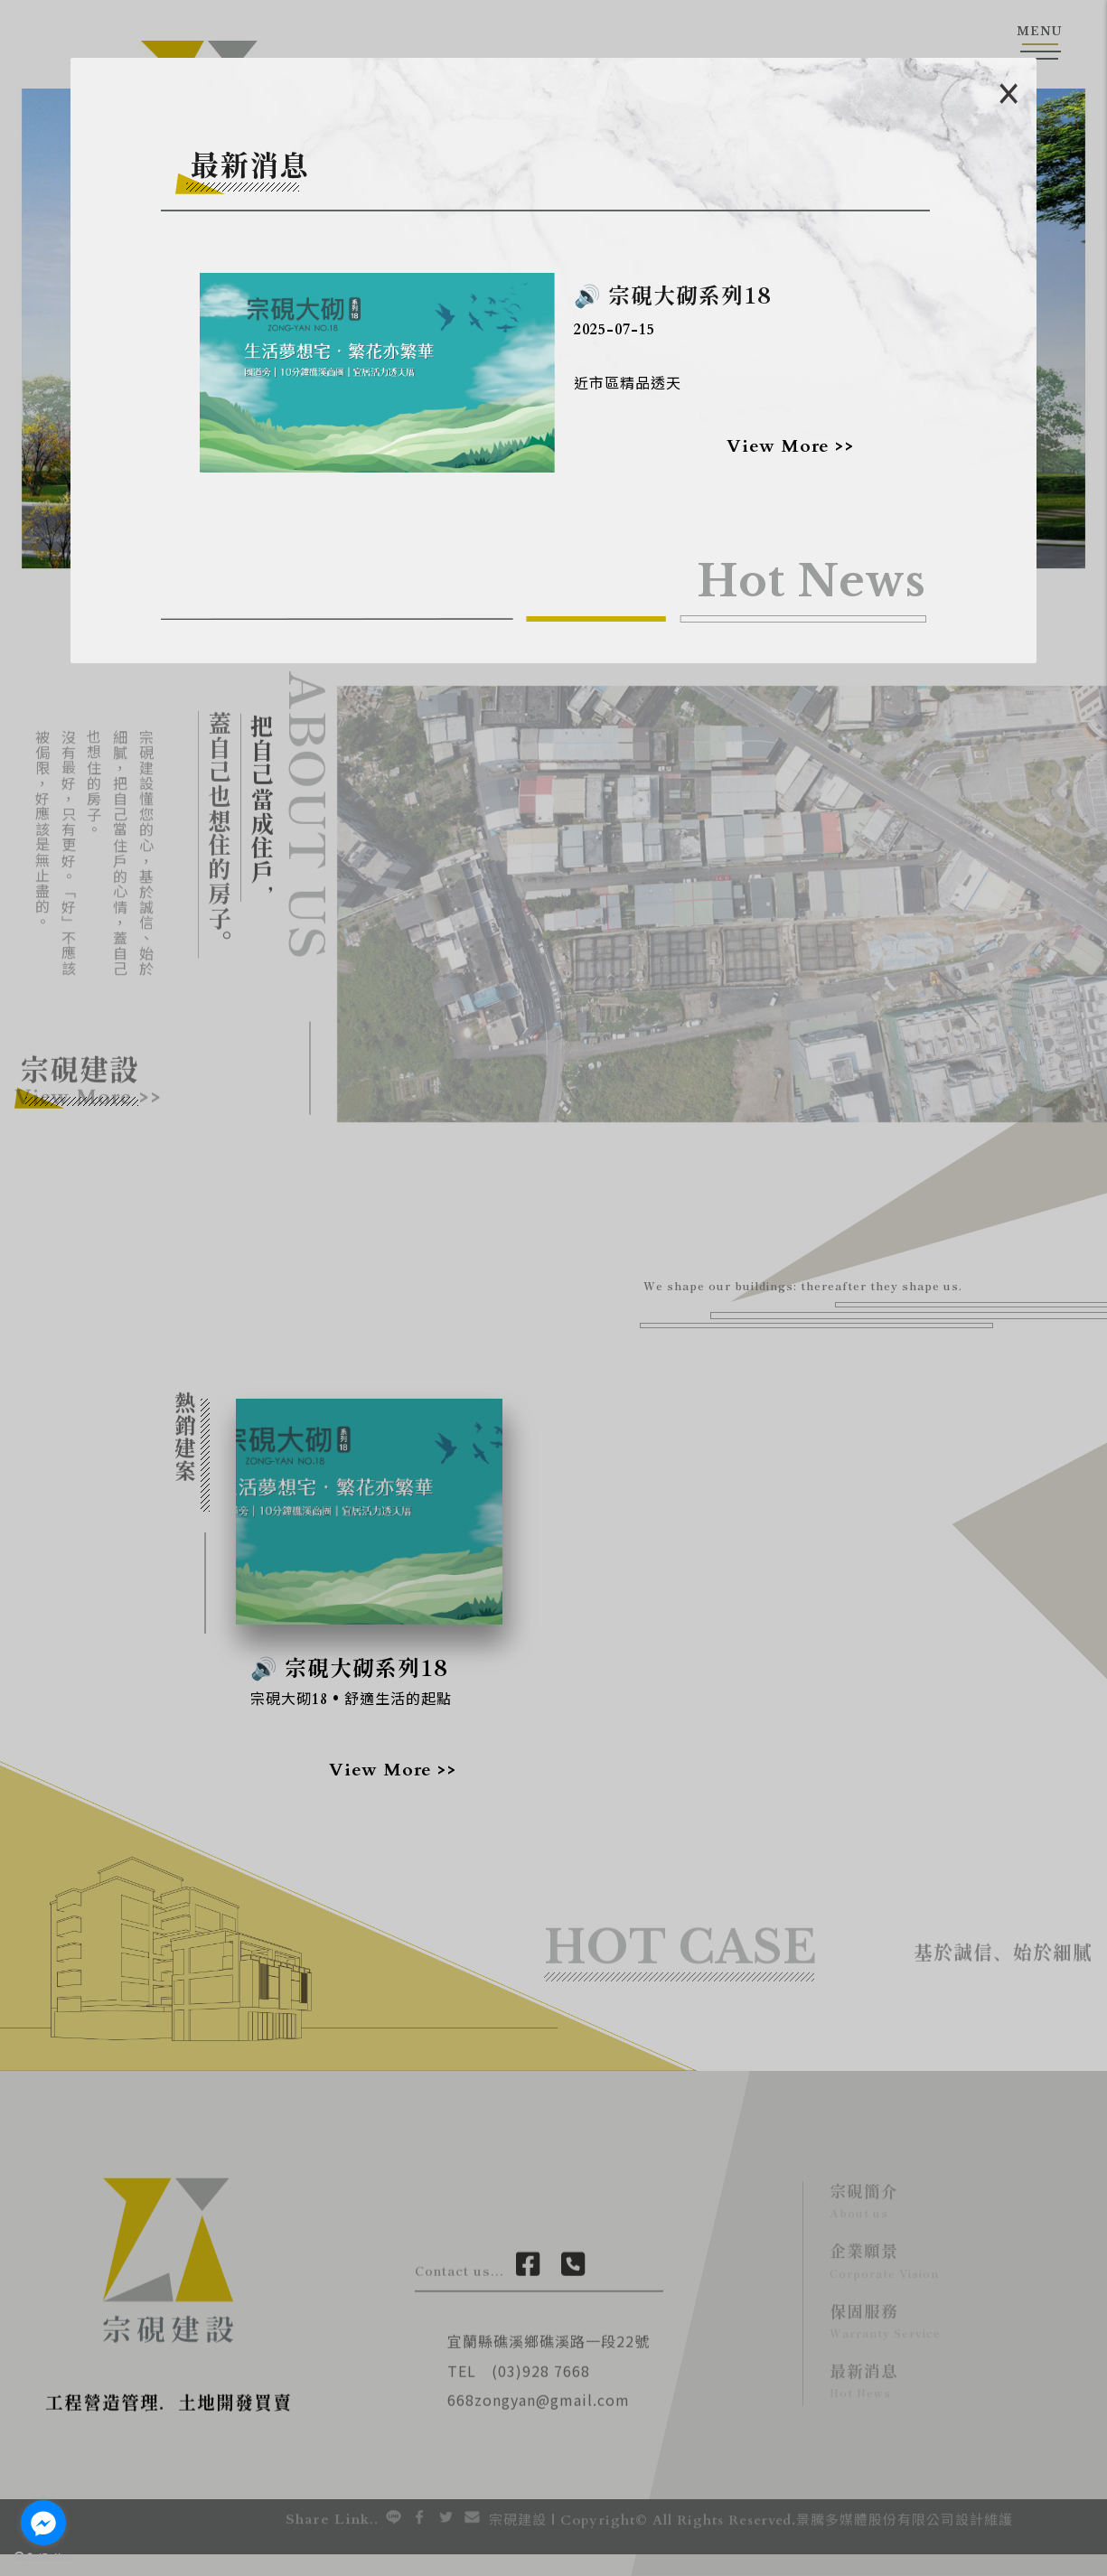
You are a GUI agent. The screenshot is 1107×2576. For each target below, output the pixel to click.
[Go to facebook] (43, 2522)
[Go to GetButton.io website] (43, 2557)
